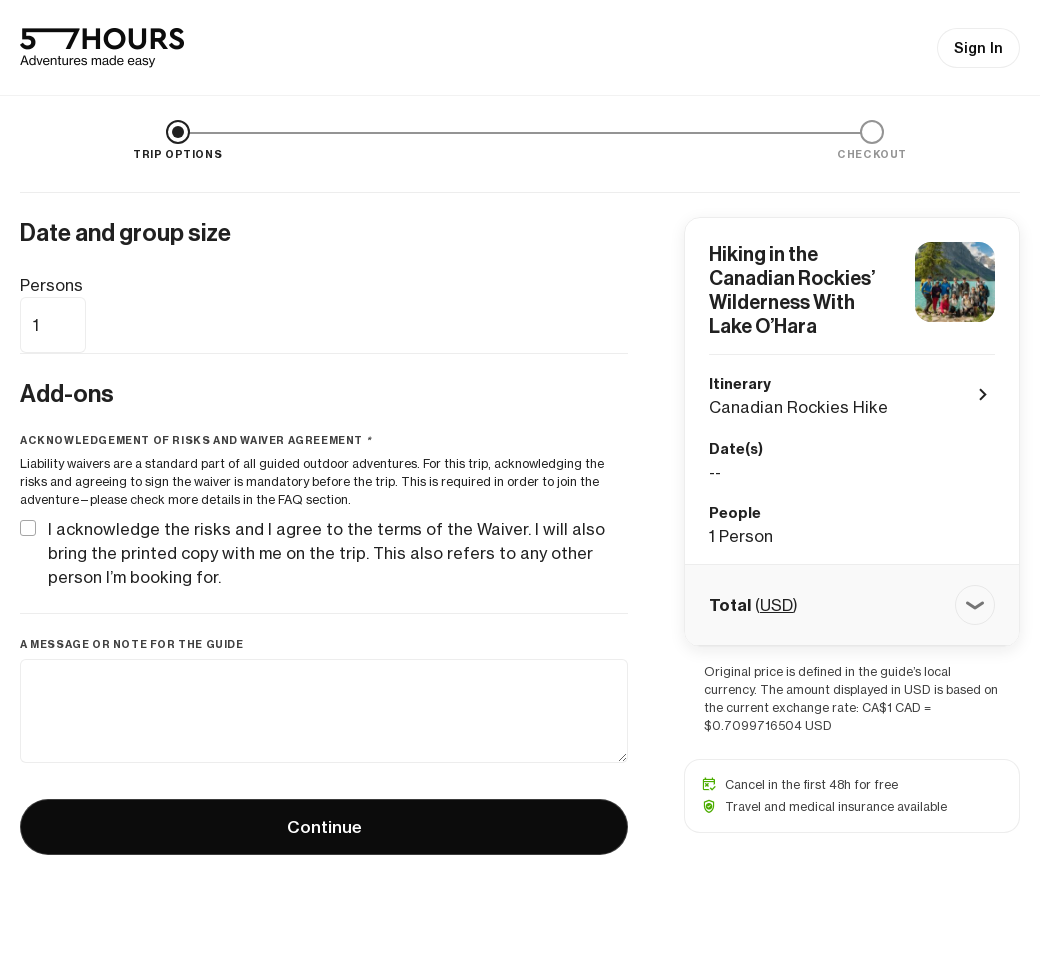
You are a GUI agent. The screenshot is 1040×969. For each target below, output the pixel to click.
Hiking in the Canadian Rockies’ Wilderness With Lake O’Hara (792, 290)
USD (776, 605)
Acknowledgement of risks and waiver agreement (197, 440)
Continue (324, 827)
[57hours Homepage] (102, 48)
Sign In (978, 48)
